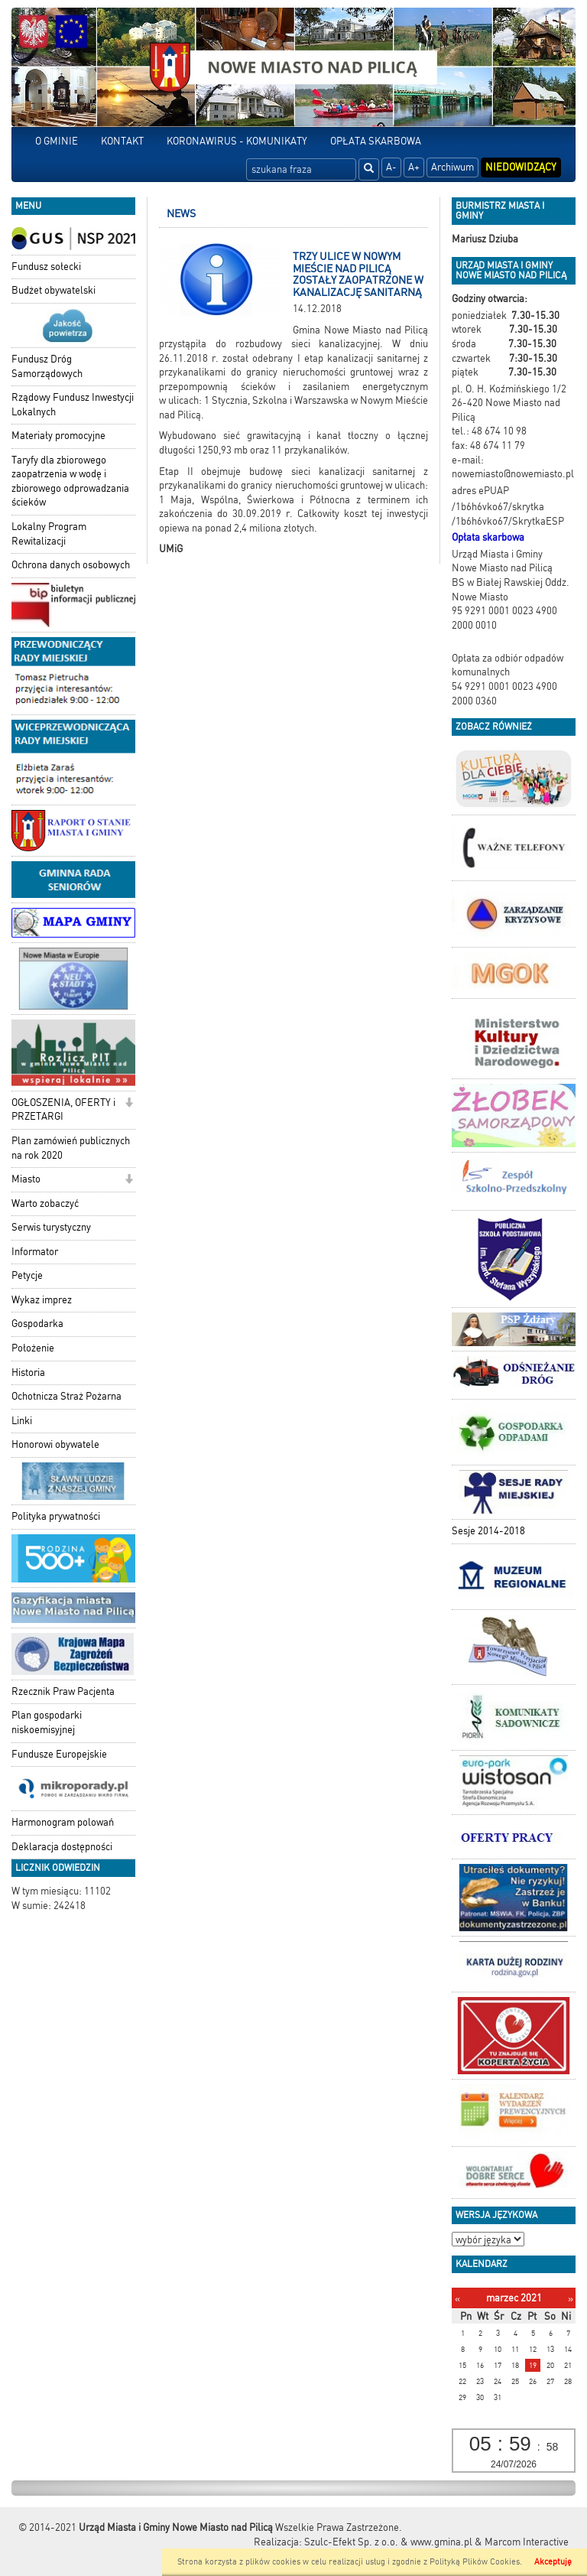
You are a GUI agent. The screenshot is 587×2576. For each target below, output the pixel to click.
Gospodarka (37, 1323)
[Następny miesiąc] (570, 2298)
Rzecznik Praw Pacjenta (63, 1691)
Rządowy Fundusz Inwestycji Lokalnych (72, 405)
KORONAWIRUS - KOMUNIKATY (237, 141)
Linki (21, 1420)
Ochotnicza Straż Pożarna (66, 1396)
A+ (414, 167)
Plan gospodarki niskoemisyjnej (46, 1722)
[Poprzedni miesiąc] (457, 2298)
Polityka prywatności (55, 1516)
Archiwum (452, 167)
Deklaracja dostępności (61, 1846)
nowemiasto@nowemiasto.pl (513, 474)
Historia (28, 1372)
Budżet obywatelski (53, 290)
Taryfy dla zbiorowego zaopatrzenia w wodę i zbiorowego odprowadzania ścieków (70, 481)
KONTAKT (122, 141)
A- (391, 167)
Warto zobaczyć (45, 1203)
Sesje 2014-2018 (488, 1531)
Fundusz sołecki (46, 266)
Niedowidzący (520, 167)
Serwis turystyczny (51, 1227)
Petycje (27, 1275)
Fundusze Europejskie (59, 1754)
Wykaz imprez (41, 1300)
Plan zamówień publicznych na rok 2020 (70, 1148)
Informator (34, 1251)
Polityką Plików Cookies (475, 2562)
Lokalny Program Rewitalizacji (48, 534)
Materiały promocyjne (58, 435)
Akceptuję (553, 2562)
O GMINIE (56, 141)
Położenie (32, 1348)
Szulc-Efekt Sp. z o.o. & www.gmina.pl (388, 2542)
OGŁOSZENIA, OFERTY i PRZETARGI (63, 1110)
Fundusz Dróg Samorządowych (47, 366)
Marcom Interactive (527, 2542)
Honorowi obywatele (55, 1444)
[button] (128, 1104)
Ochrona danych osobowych (70, 565)
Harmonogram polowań (62, 1822)
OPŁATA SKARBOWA (375, 141)
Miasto (26, 1179)
